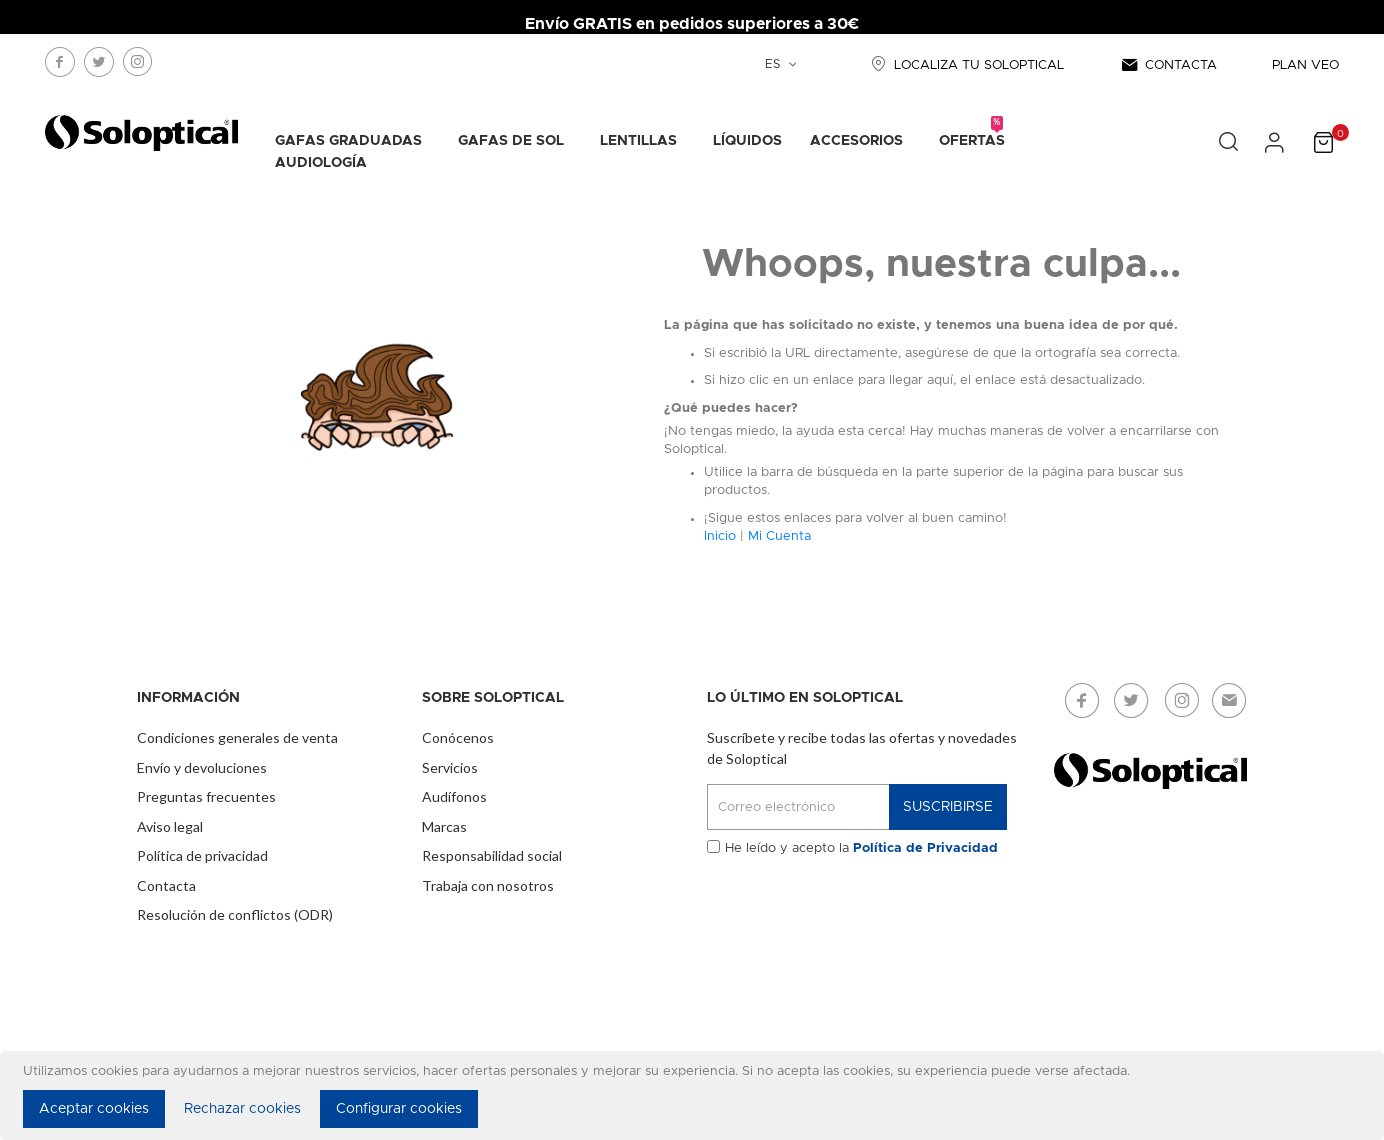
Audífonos (454, 796)
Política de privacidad (202, 855)
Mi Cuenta (779, 536)
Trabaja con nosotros (488, 885)
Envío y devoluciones (202, 767)
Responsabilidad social (492, 855)
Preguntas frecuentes (206, 796)
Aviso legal (170, 826)
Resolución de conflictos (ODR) (235, 914)
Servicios (450, 767)
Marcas (444, 826)
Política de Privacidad (925, 848)
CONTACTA (1168, 65)
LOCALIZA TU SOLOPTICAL (965, 65)
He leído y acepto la (861, 848)
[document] (695, 1095)
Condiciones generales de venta (237, 737)
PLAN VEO (1305, 65)
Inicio (720, 536)
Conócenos (458, 737)
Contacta (166, 885)
